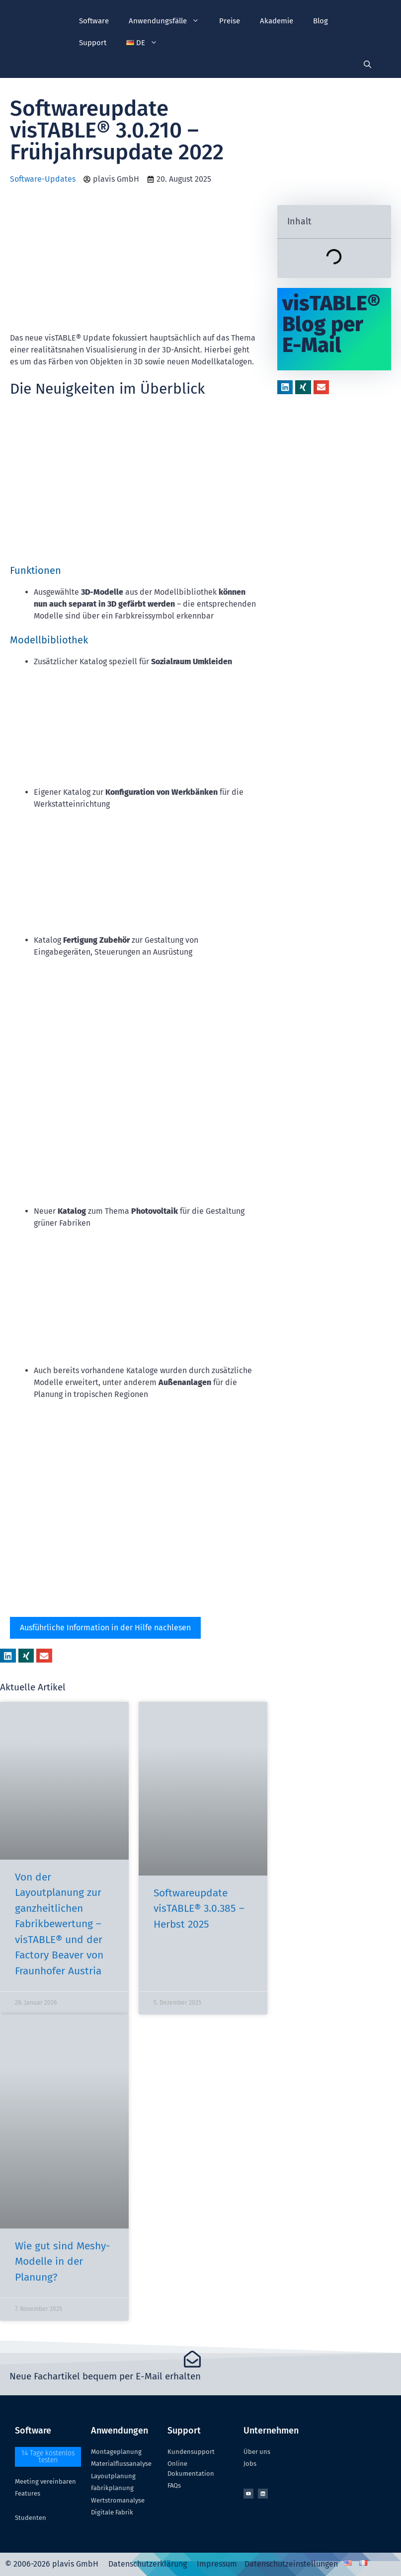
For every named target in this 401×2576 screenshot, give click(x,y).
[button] (142, 43)
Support (92, 42)
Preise (229, 20)
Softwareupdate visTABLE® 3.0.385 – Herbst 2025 (199, 1908)
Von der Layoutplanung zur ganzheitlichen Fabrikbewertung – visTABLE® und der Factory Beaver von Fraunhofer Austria (59, 1924)
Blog (320, 20)
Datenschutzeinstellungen (291, 2564)
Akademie (276, 20)
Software (94, 20)
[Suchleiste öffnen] (367, 64)
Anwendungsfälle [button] (169, 21)
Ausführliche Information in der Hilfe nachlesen (105, 1627)
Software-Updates (43, 179)
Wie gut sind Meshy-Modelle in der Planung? (62, 2261)
